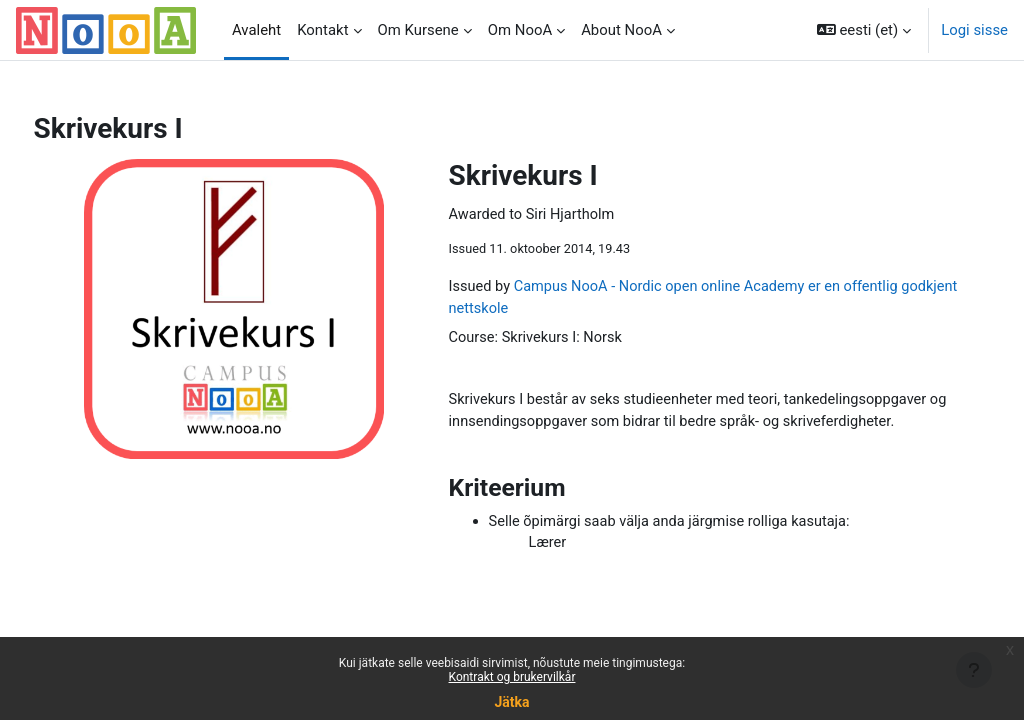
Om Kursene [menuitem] (418, 30)
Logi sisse (974, 30)
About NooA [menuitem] (621, 30)
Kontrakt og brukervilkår (512, 677)
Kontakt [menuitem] (322, 30)
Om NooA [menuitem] (520, 30)
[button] (864, 30)
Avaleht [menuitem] (256, 30)
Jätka (511, 702)
